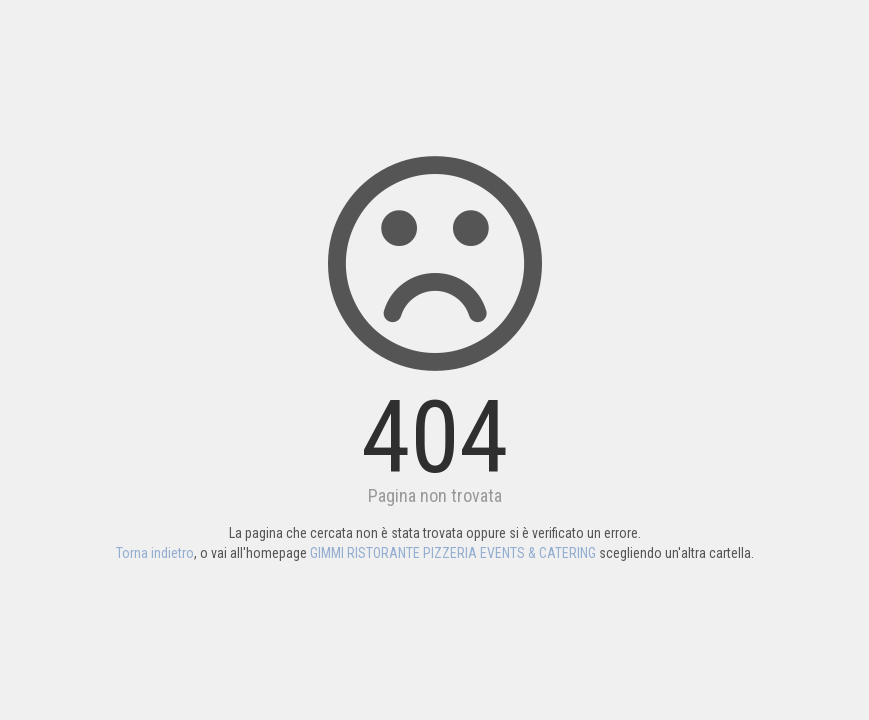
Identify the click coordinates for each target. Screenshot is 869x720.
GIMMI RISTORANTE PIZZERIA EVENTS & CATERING (453, 553)
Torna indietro (155, 553)
